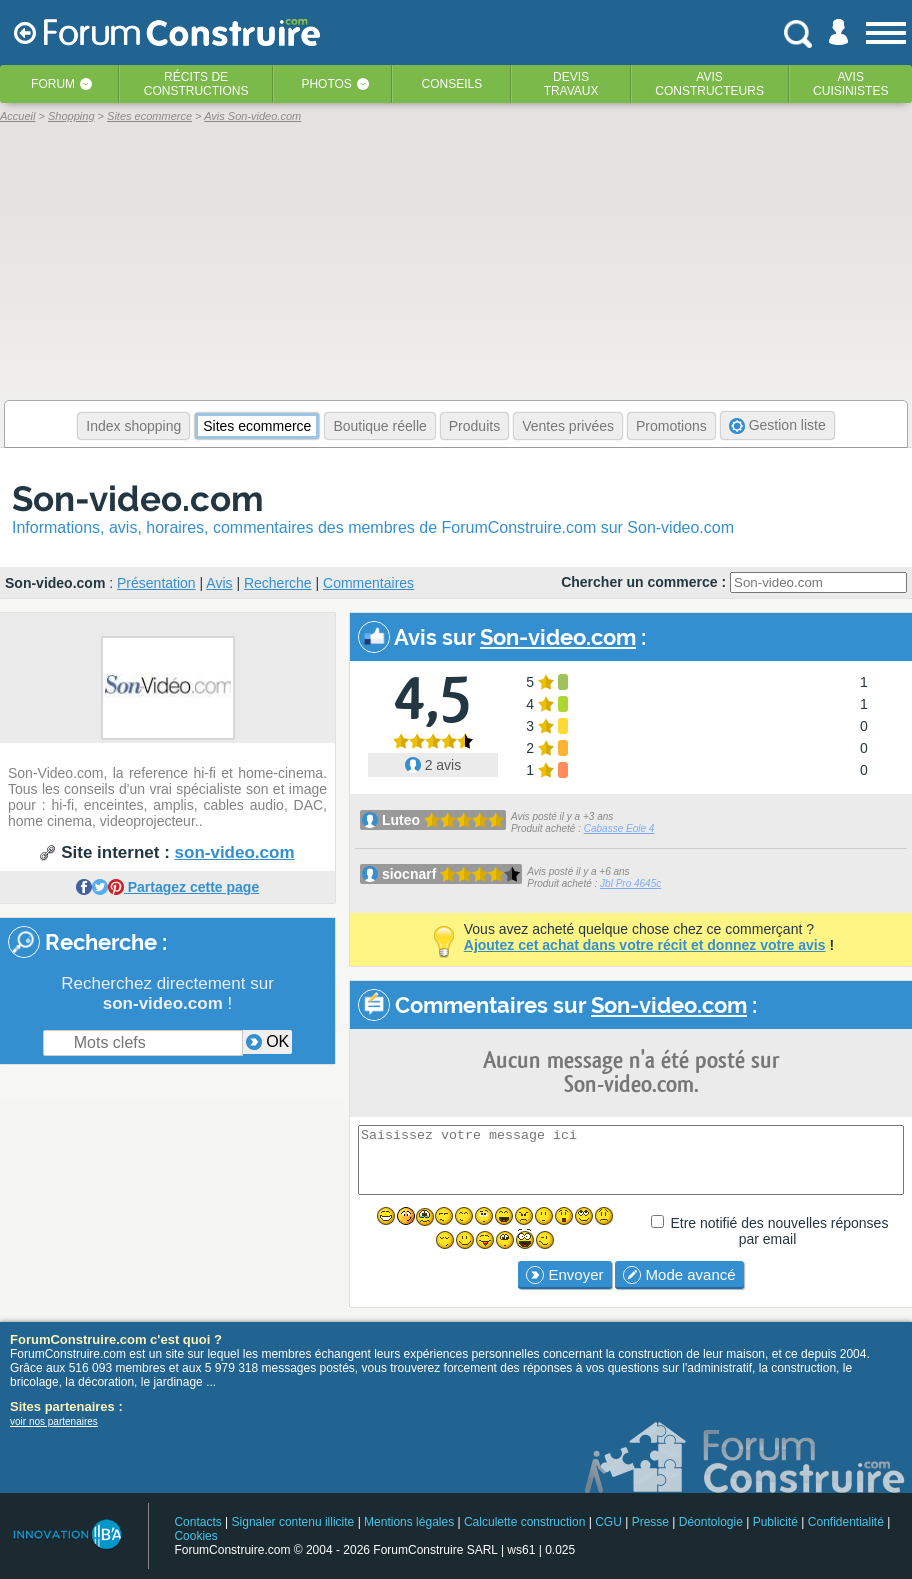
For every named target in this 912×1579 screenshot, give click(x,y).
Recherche (278, 583)
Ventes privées (568, 426)
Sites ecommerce (257, 426)
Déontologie (711, 1522)
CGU (608, 1522)
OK (268, 1041)
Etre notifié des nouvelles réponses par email (779, 1231)
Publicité (775, 1522)
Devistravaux (571, 84)
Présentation (156, 583)
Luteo (401, 820)
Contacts (197, 1522)
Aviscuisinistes (850, 84)
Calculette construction (524, 1522)
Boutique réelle (379, 426)
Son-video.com (138, 498)
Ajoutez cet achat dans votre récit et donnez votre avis (645, 945)
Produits (474, 426)
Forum (53, 84)
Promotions (671, 426)
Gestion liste (777, 425)
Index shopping (133, 426)
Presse (650, 1522)
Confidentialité (846, 1522)
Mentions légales (409, 1522)
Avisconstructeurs (709, 84)
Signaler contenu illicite (293, 1522)
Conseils (452, 84)
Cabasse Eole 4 (619, 828)
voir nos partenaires (54, 1421)
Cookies (195, 1536)
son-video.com (235, 852)
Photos (326, 84)
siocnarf (409, 874)
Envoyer (564, 1275)
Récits (196, 84)
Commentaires (368, 583)
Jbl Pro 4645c (630, 883)
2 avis (433, 765)
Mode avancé (679, 1275)
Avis (219, 583)
